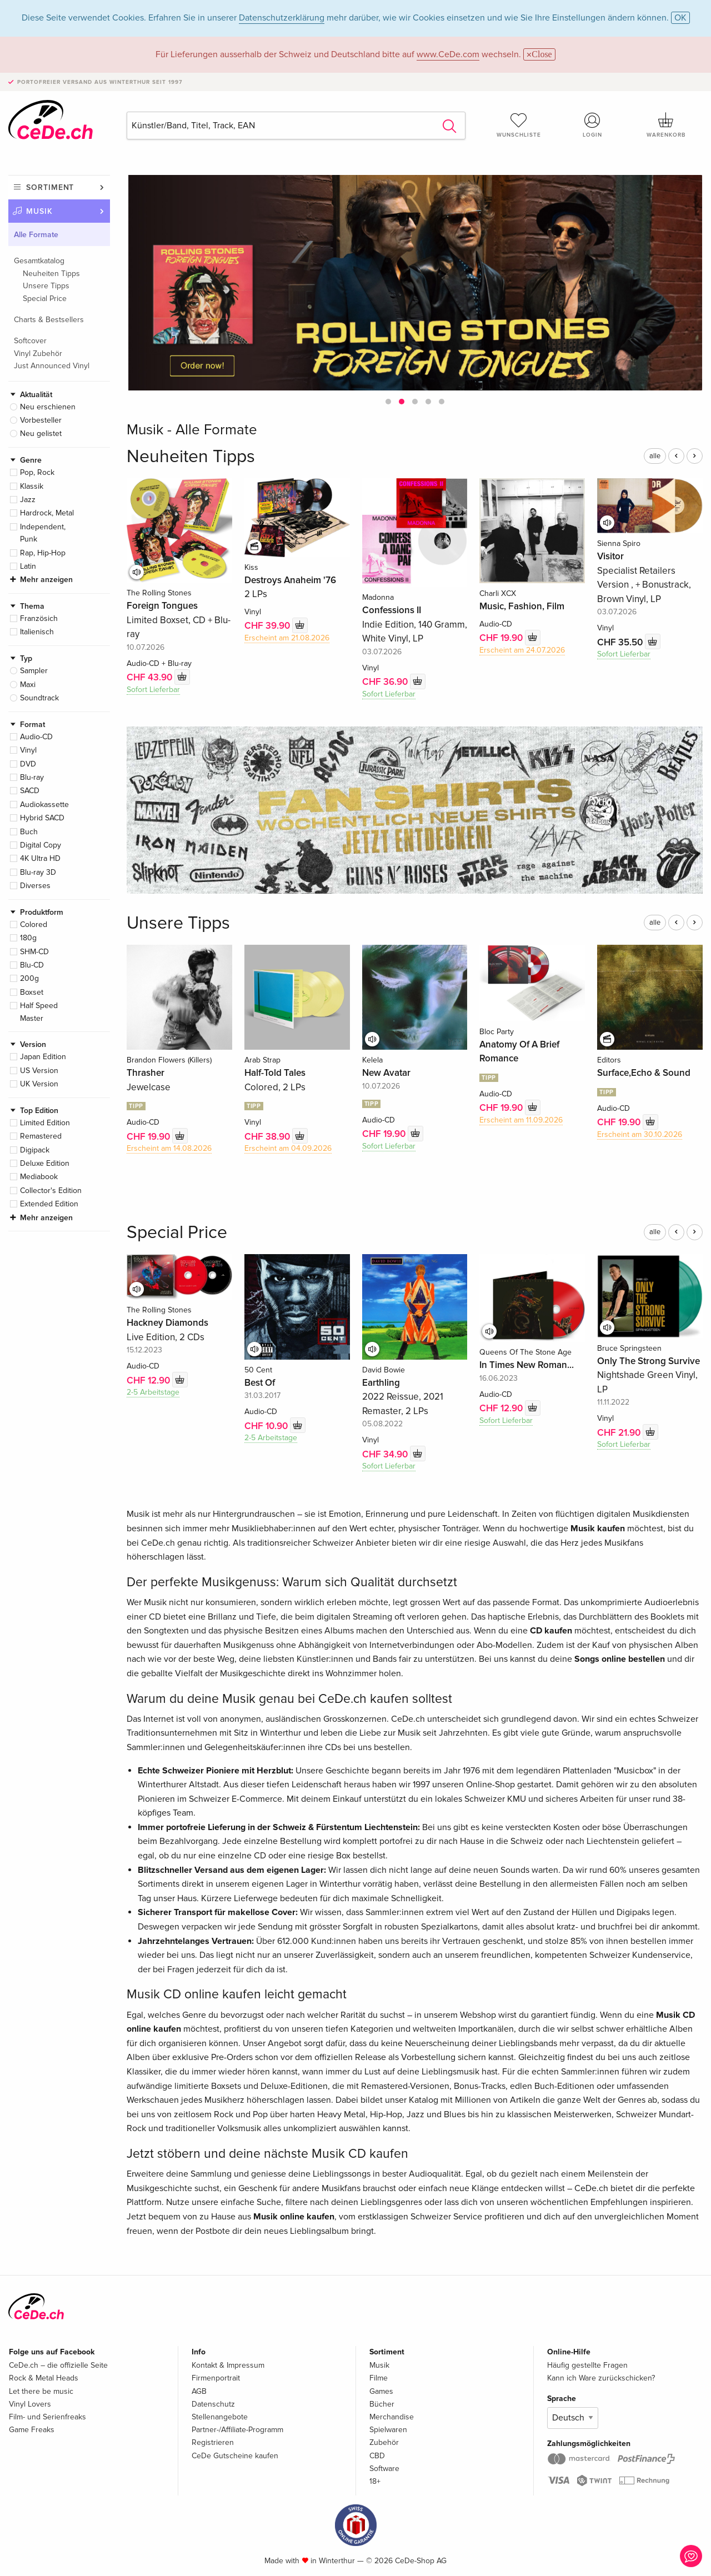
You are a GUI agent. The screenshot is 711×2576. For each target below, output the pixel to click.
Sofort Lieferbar (153, 689)
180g (28, 938)
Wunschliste (518, 125)
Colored (33, 924)
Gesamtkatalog (39, 260)
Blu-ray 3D (38, 872)
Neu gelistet (41, 433)
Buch (29, 831)
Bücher (381, 2404)
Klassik (31, 486)
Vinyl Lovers (30, 2404)
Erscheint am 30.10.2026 (639, 1134)
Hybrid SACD (42, 818)
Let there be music (41, 2391)
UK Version (39, 1084)
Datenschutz (213, 2404)
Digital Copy (40, 845)
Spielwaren (388, 2429)
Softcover (30, 340)
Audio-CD (36, 736)
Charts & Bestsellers (49, 319)
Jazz (28, 499)
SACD (29, 790)
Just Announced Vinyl (51, 365)
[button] (388, 401)
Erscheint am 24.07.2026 (522, 650)
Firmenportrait (216, 2378)
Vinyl (28, 750)
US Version (39, 1070)
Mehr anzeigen (46, 579)
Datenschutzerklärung (281, 17)
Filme (378, 2378)
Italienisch (37, 632)
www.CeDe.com (448, 54)
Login (592, 125)
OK (680, 17)
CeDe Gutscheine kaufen (235, 2455)
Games (381, 2391)
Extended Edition (49, 1204)
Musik (39, 211)
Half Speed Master (39, 1012)
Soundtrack (39, 698)
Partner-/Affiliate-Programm (237, 2429)
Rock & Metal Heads (43, 2378)
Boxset (31, 992)
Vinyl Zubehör (38, 353)
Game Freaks (31, 2429)
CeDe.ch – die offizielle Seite (58, 2365)
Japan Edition (43, 1056)
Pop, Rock (37, 472)
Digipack (34, 1150)
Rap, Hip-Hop (43, 553)
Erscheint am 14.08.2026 (169, 1148)
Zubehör (384, 2442)
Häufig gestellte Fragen (587, 2365)
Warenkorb (666, 125)
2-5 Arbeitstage (153, 1392)
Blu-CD (32, 965)
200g (29, 978)
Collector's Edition (51, 1190)
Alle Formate (36, 234)
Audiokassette (44, 804)
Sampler (34, 670)
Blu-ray (32, 777)
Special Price (45, 298)
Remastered (41, 1136)
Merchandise (391, 2417)
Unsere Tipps (46, 285)
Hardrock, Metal (47, 513)
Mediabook (39, 1176)
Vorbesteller (41, 420)
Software (384, 2468)
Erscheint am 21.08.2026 (286, 638)
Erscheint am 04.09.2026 (288, 1148)
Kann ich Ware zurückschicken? (601, 2378)
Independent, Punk (43, 533)
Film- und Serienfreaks (47, 2417)
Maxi (28, 684)
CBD (377, 2455)
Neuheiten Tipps (51, 273)
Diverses (35, 885)
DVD (28, 764)
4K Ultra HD (40, 858)
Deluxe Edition (44, 1163)
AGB (199, 2391)
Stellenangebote (220, 2417)
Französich (39, 618)
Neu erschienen (48, 407)
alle (654, 456)
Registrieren (213, 2442)
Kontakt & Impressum (228, 2365)
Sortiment (50, 187)
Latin (28, 566)
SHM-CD (34, 951)
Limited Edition (45, 1122)
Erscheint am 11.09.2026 (521, 1120)
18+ (374, 2481)
